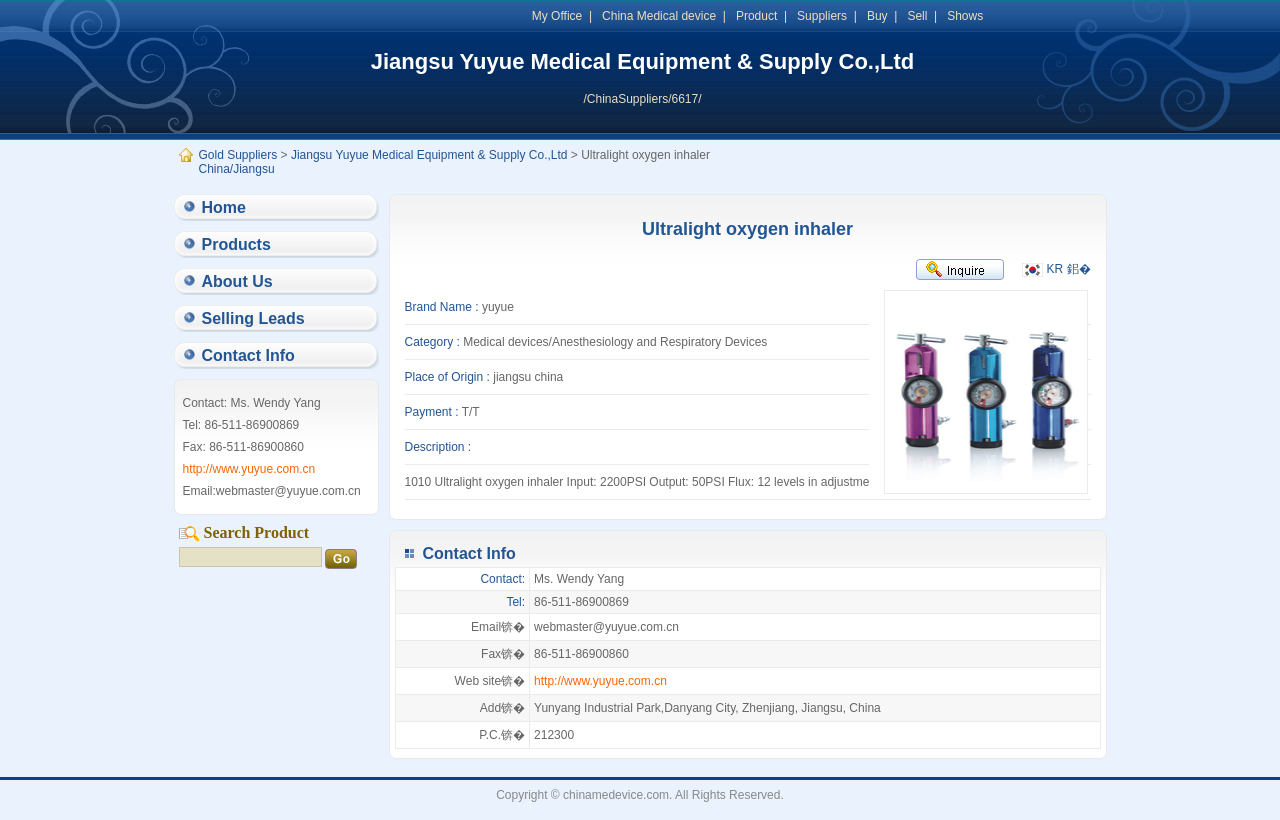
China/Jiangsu (237, 169)
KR (1042, 269)
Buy (877, 16)
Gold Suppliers (238, 155)
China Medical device (659, 16)
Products (236, 244)
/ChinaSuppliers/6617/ (642, 99)
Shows (965, 16)
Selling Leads (253, 318)
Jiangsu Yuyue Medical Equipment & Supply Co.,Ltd (643, 61)
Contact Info (248, 355)
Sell (917, 16)
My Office (557, 16)
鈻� (1079, 269)
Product (756, 16)
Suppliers (822, 16)
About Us (237, 281)
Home (224, 207)
